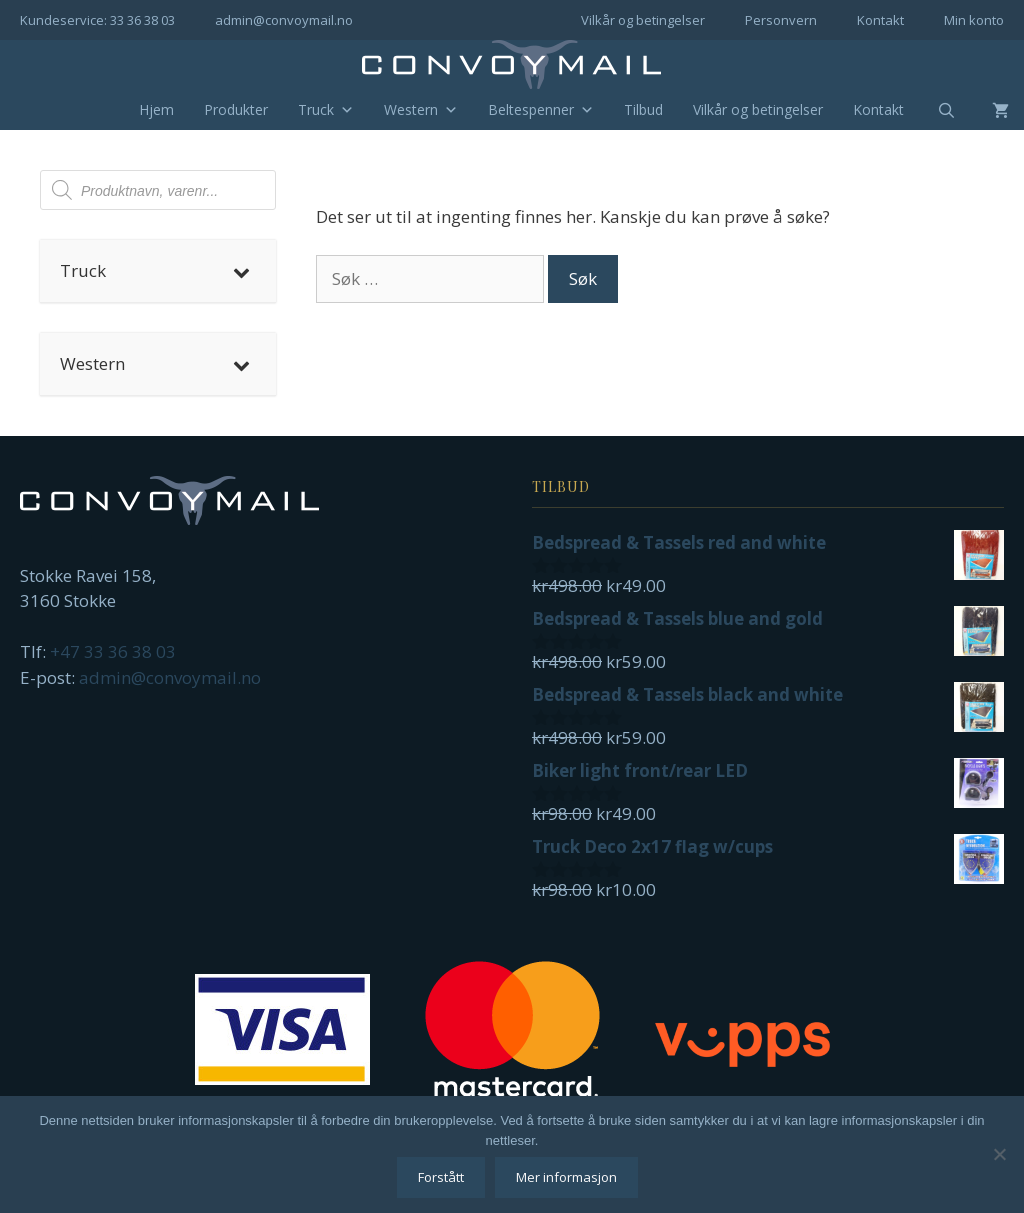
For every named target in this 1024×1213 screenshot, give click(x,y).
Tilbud (643, 109)
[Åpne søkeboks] (934, 111)
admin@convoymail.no (284, 20)
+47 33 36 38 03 (113, 651)
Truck (326, 110)
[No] (999, 1154)
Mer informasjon (566, 1177)
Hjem (156, 109)
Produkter (236, 109)
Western (421, 110)
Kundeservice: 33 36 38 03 (97, 20)
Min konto (974, 20)
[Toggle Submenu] (241, 271)
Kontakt (880, 20)
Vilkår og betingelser (643, 20)
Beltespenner (541, 110)
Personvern (781, 20)
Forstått (441, 1177)
